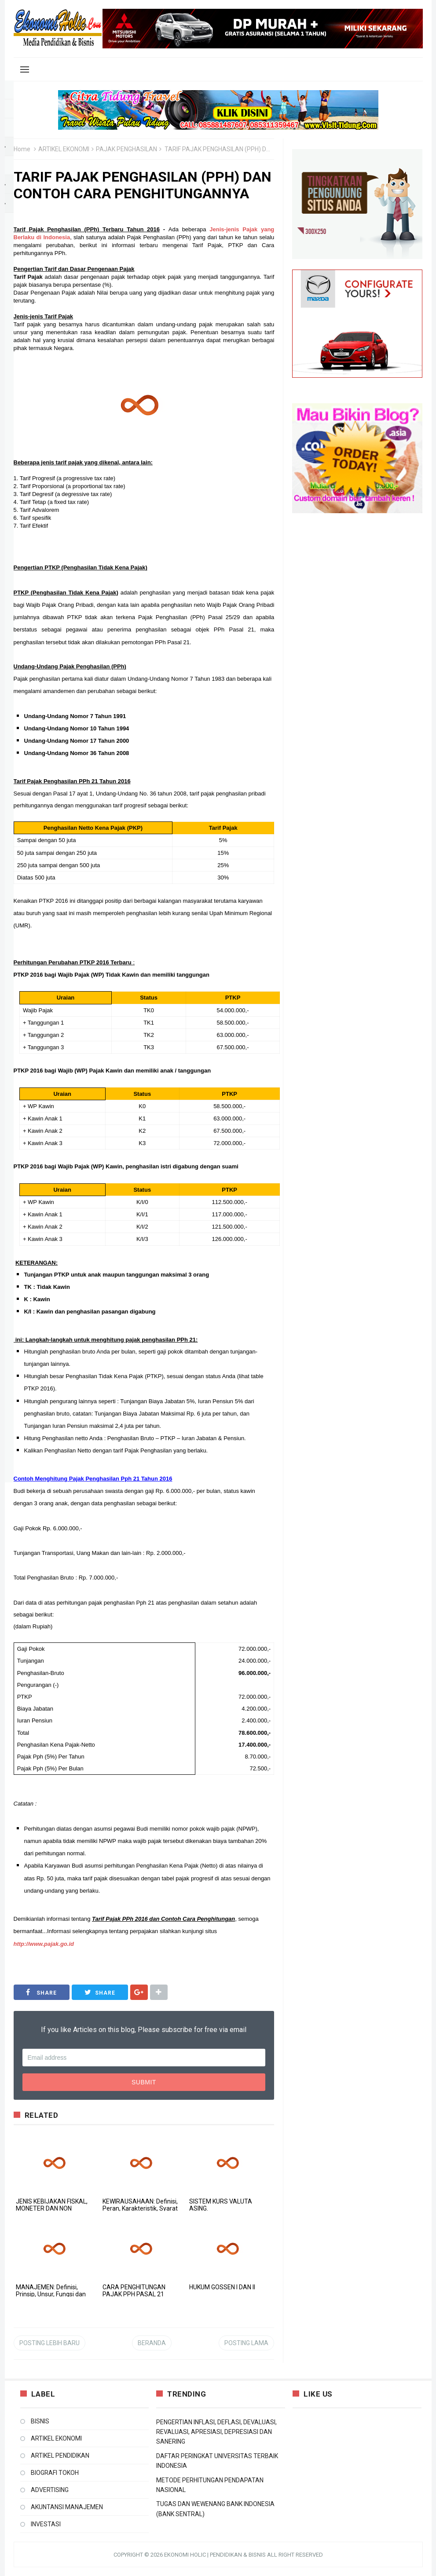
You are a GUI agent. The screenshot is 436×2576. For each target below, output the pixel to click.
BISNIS (40, 2421)
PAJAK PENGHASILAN (126, 149)
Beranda (152, 2342)
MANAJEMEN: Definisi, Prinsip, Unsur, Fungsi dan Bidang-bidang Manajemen (53, 2294)
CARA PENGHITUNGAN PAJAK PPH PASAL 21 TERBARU (134, 2294)
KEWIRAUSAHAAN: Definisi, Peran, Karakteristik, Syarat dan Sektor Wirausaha (140, 2208)
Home (22, 149)
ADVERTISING (50, 2489)
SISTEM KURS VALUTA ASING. (220, 2205)
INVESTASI (46, 2524)
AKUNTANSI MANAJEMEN (67, 2506)
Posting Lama (246, 2342)
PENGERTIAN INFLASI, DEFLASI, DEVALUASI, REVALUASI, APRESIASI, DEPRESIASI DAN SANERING (216, 2432)
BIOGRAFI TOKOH (55, 2472)
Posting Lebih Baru (49, 2342)
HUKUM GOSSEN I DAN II (222, 2287)
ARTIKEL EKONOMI (63, 149)
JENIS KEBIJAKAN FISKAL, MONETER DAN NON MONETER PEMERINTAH (52, 2208)
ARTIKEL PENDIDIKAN (60, 2455)
